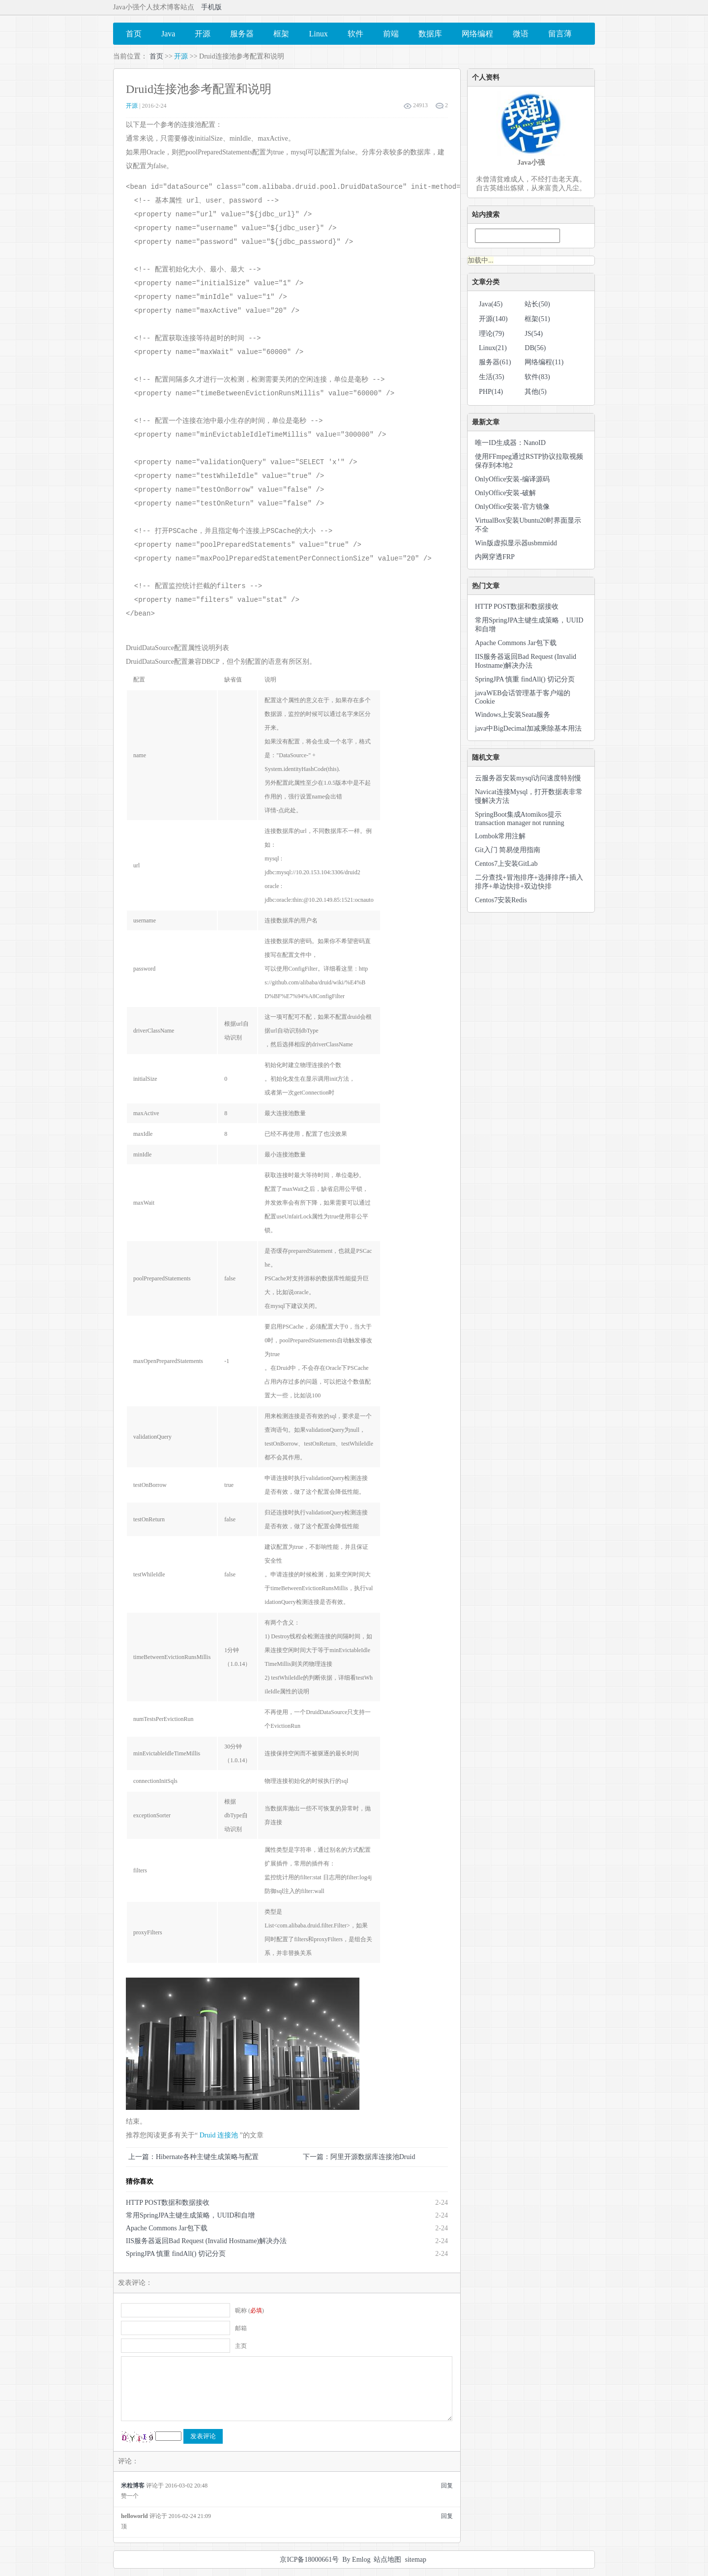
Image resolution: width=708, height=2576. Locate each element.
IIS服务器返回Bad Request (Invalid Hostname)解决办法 (206, 2241)
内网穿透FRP (495, 557)
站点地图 (387, 2559)
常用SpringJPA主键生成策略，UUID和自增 (190, 2215)
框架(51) (537, 319)
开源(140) (493, 319)
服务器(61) (495, 362)
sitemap (415, 2559)
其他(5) (535, 391)
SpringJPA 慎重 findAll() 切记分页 (176, 2253)
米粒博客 (133, 2485)
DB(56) (535, 348)
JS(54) (534, 333)
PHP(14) (491, 391)
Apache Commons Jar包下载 (166, 2228)
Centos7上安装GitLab (506, 863)
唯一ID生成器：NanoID (510, 442)
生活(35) (491, 377)
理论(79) (491, 333)
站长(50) (537, 304)
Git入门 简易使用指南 (507, 850)
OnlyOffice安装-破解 (505, 493)
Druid (208, 2135)
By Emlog (356, 2559)
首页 (156, 56)
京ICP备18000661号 (309, 2559)
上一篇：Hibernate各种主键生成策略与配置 (193, 2157)
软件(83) (537, 377)
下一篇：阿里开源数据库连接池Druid (359, 2157)
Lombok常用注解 (500, 836)
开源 (181, 56)
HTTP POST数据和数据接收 (167, 2202)
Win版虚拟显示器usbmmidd (516, 543)
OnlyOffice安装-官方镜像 (512, 506)
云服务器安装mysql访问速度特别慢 (528, 778)
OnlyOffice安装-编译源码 (512, 479)
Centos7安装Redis (501, 900)
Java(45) (490, 304)
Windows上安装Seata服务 (512, 714)
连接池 (227, 2135)
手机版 (211, 7)
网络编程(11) (544, 362)
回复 (447, 2485)
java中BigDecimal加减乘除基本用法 (528, 728)
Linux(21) (493, 348)
